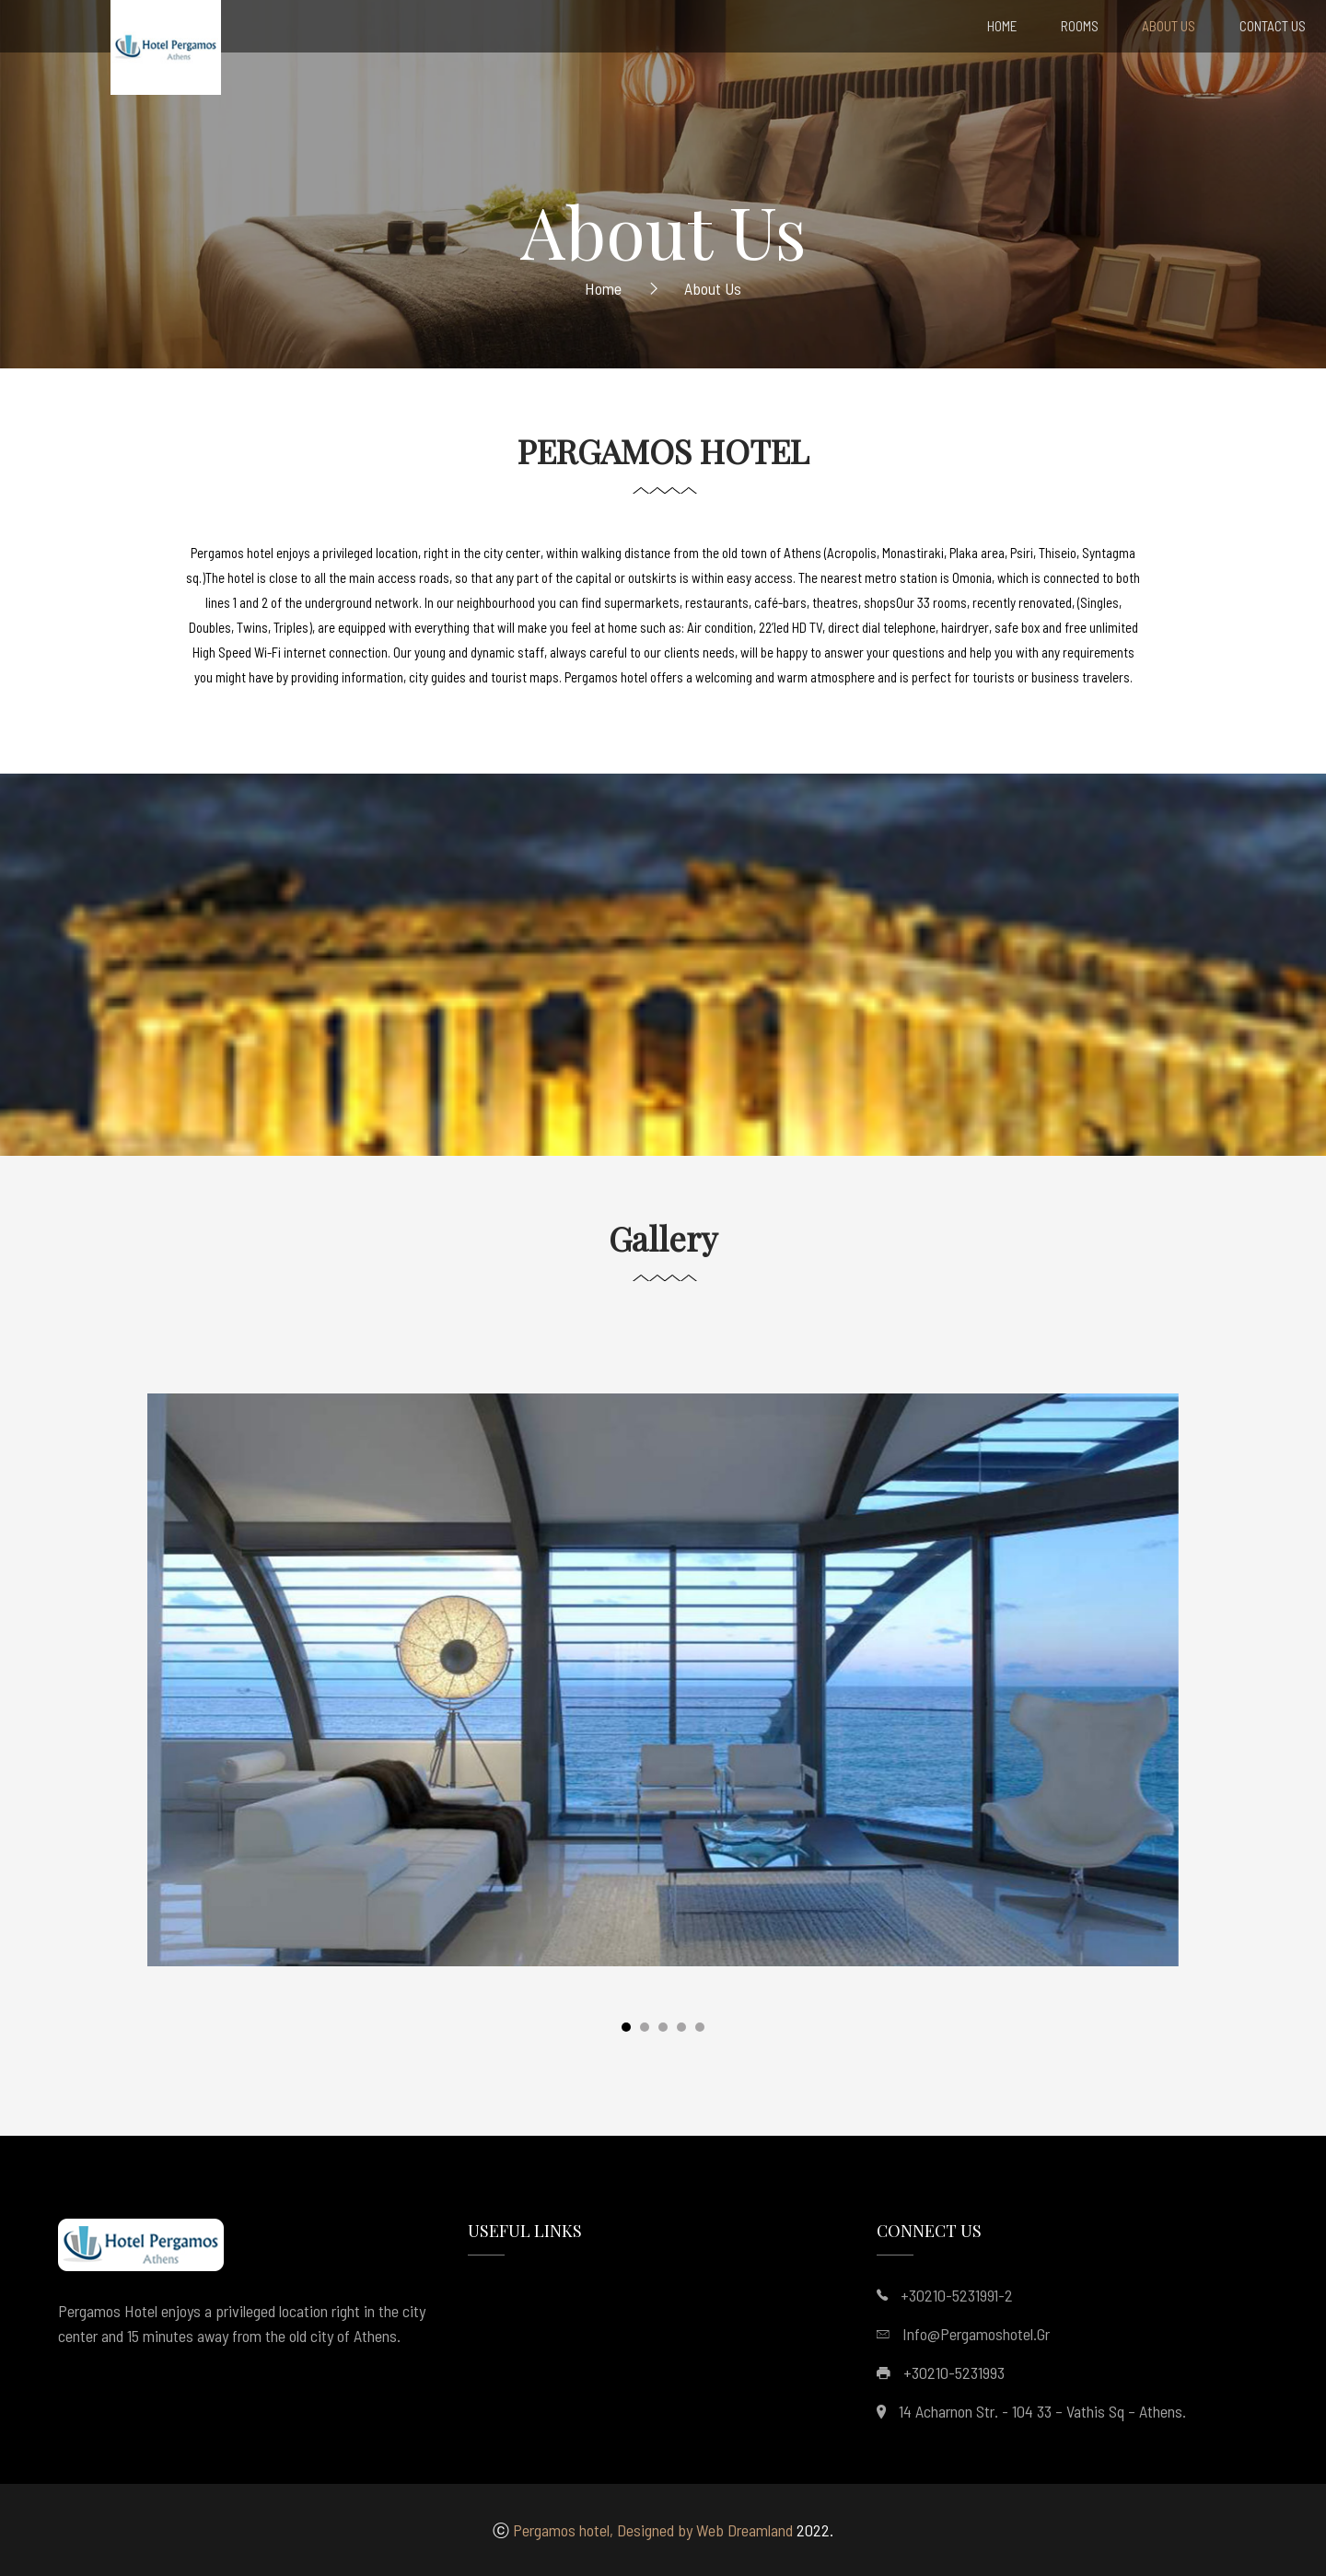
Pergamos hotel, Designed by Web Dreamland (653, 2530)
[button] (626, 2031)
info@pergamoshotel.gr (976, 2334)
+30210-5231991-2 (957, 2295)
